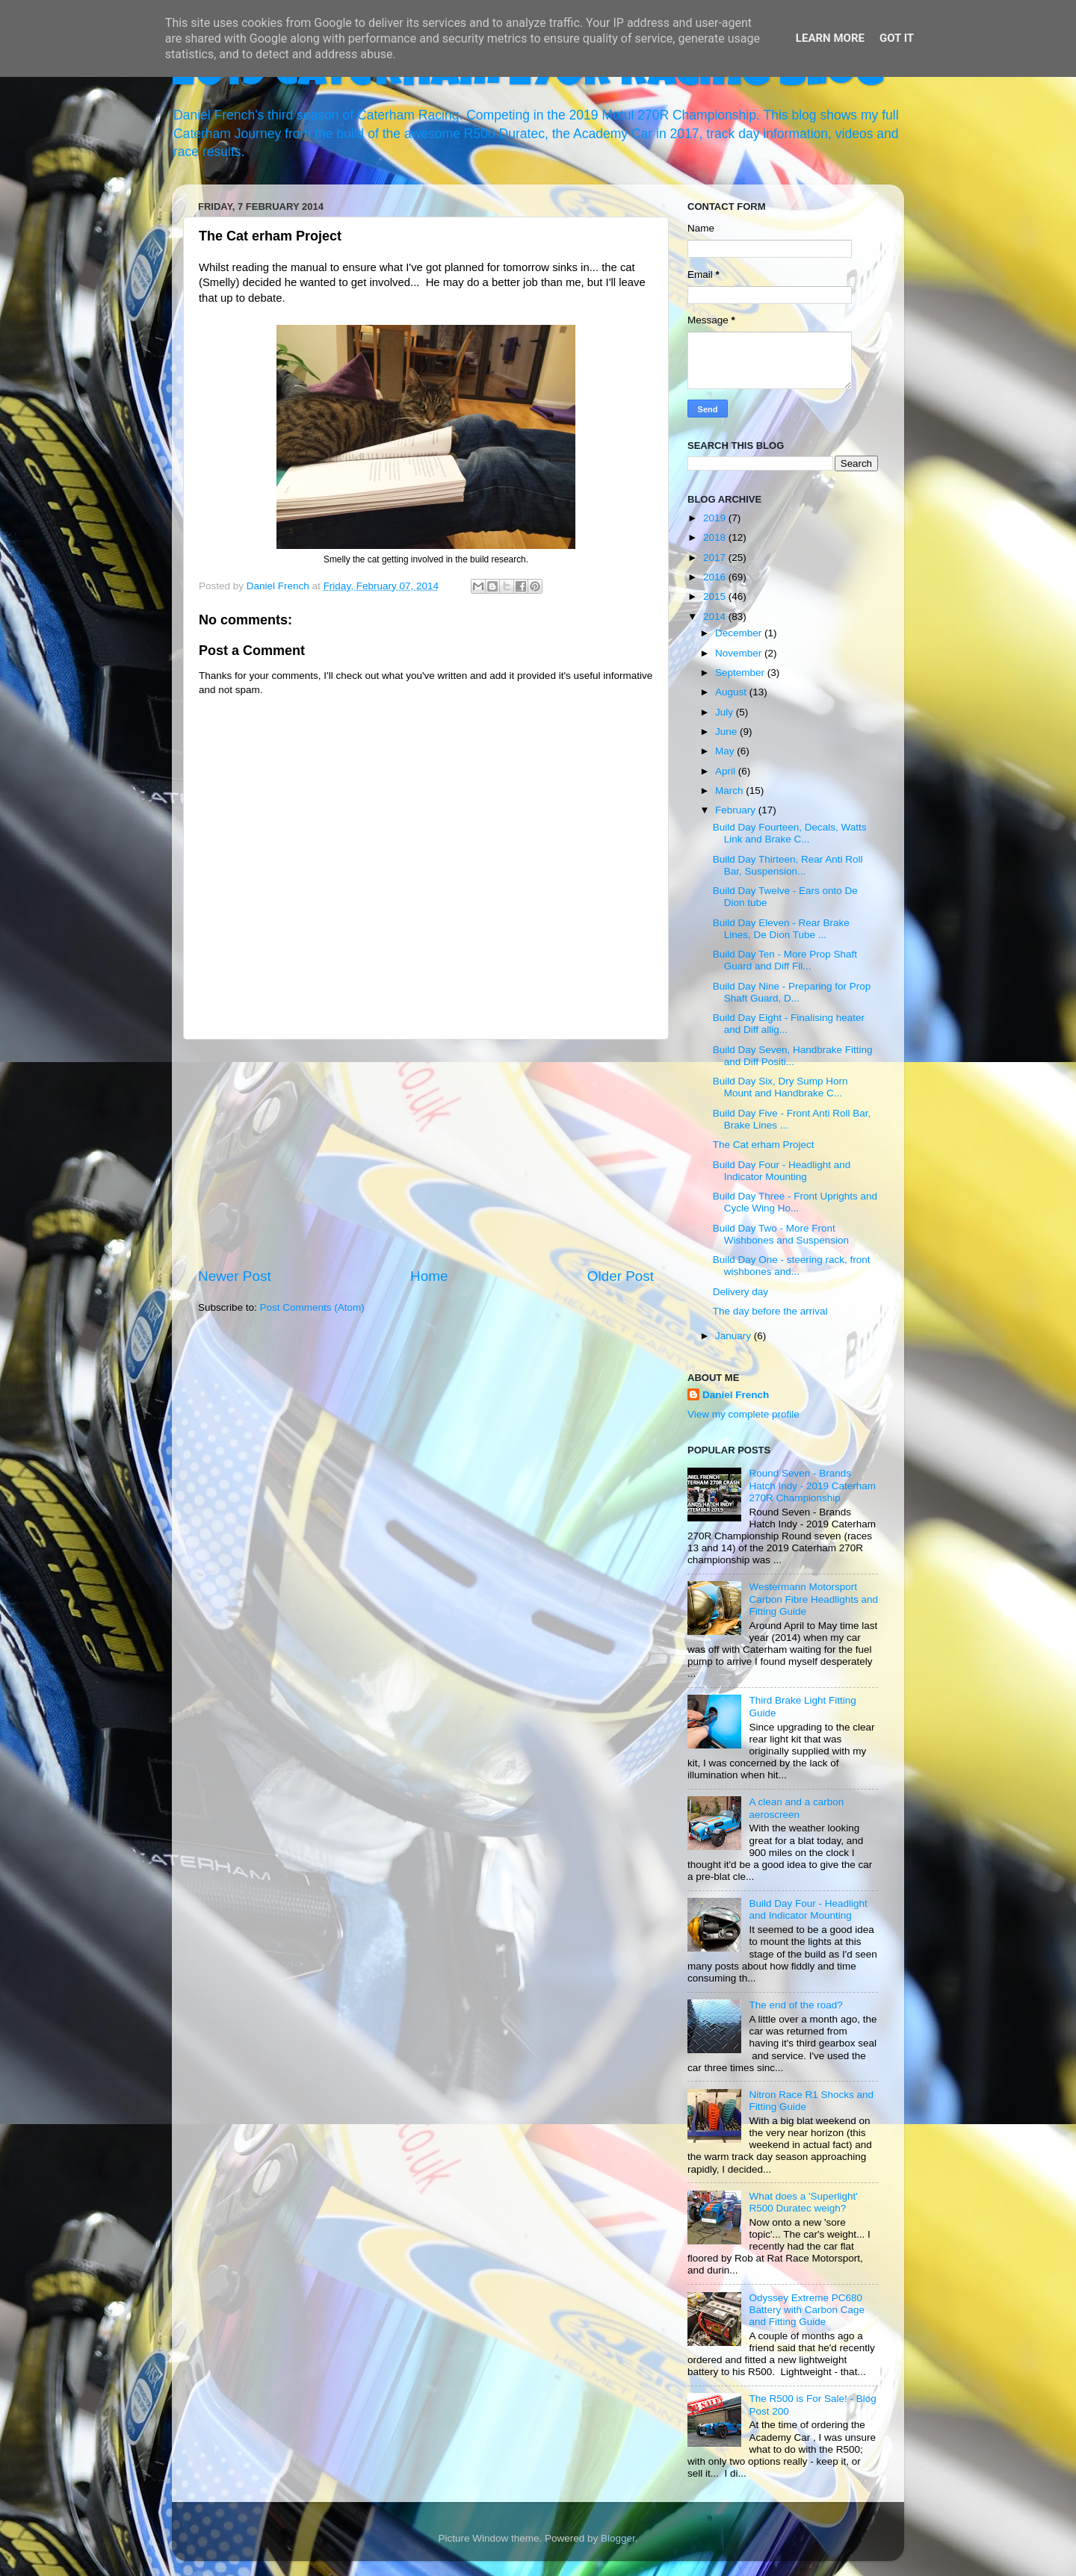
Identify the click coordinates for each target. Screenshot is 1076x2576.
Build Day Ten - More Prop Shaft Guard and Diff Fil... (785, 960)
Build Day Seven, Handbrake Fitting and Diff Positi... (793, 1055)
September (741, 672)
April (726, 771)
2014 (716, 616)
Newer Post (234, 1276)
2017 (716, 557)
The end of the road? (795, 2005)
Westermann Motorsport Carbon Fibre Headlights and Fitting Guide (813, 1598)
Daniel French (735, 1394)
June (727, 731)
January (734, 1335)
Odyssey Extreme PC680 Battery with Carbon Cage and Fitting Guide (807, 2309)
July (725, 712)
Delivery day (740, 1291)
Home (429, 1276)
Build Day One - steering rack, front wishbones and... (792, 1265)
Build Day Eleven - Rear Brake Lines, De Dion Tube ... (781, 928)
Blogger (618, 2538)
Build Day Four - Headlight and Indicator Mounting (782, 1170)
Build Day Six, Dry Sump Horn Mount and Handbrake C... (780, 1087)
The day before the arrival (770, 1311)
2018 (716, 537)
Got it (896, 38)
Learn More (830, 38)
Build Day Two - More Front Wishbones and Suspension (781, 1234)
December (739, 633)
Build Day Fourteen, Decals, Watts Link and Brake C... (790, 833)
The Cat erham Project (763, 1144)
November (739, 653)
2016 (716, 577)
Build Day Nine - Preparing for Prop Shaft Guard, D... (792, 992)
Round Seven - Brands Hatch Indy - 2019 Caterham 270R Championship (812, 1485)
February (736, 810)
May (726, 751)
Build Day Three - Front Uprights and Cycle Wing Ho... (795, 1202)
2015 (716, 596)
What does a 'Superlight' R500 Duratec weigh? (803, 2202)
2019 (716, 518)
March (730, 790)
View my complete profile (743, 1414)
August (732, 692)
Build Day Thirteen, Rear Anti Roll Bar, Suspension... (788, 865)
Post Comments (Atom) (312, 1307)
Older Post (620, 1276)
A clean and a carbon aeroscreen (796, 1807)
